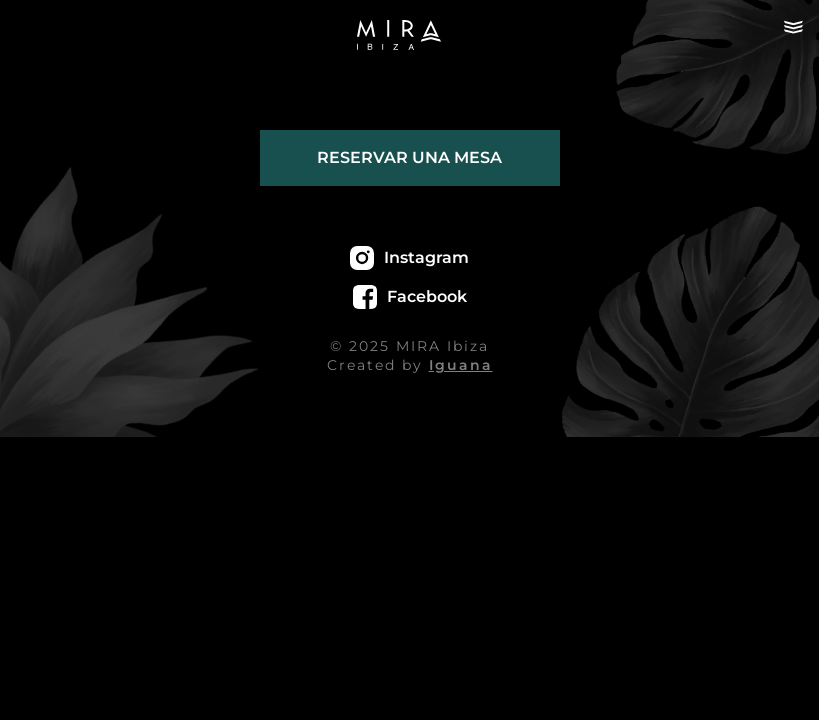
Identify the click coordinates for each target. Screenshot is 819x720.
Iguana (461, 365)
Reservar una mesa (409, 157)
